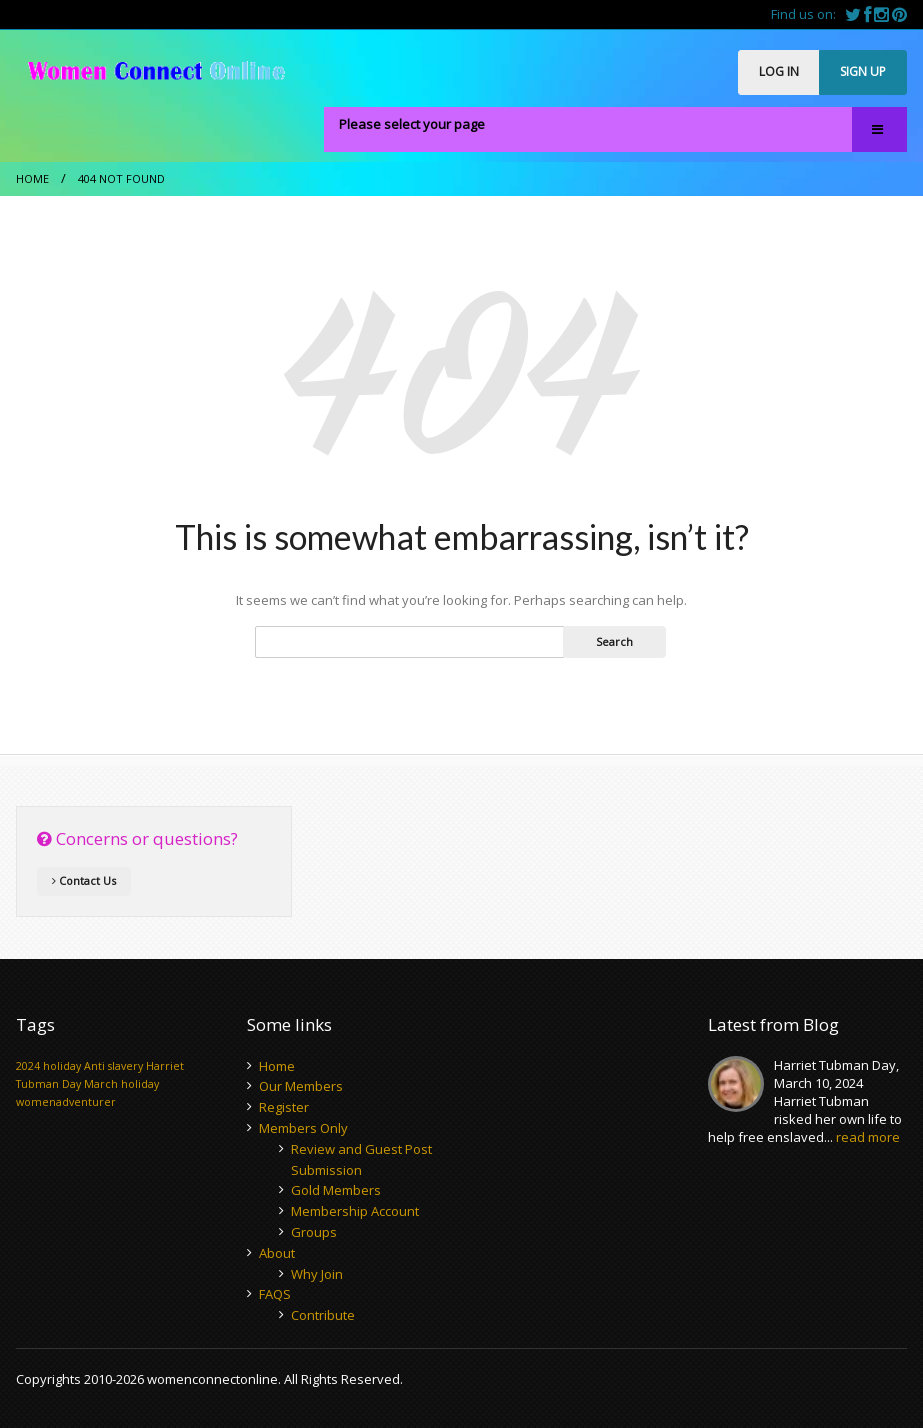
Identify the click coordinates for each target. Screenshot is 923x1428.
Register (284, 1107)
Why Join (317, 1274)
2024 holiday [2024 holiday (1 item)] (48, 1066)
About (277, 1253)
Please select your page (412, 124)
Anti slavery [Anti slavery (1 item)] (113, 1066)
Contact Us (84, 880)
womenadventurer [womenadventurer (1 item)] (66, 1102)
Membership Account (355, 1211)
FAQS (275, 1294)
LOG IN (779, 71)
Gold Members (336, 1190)
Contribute (323, 1315)
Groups (314, 1232)
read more (868, 1137)
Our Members (301, 1086)
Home (32, 178)
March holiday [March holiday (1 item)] (121, 1084)
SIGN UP (863, 71)
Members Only (303, 1128)
